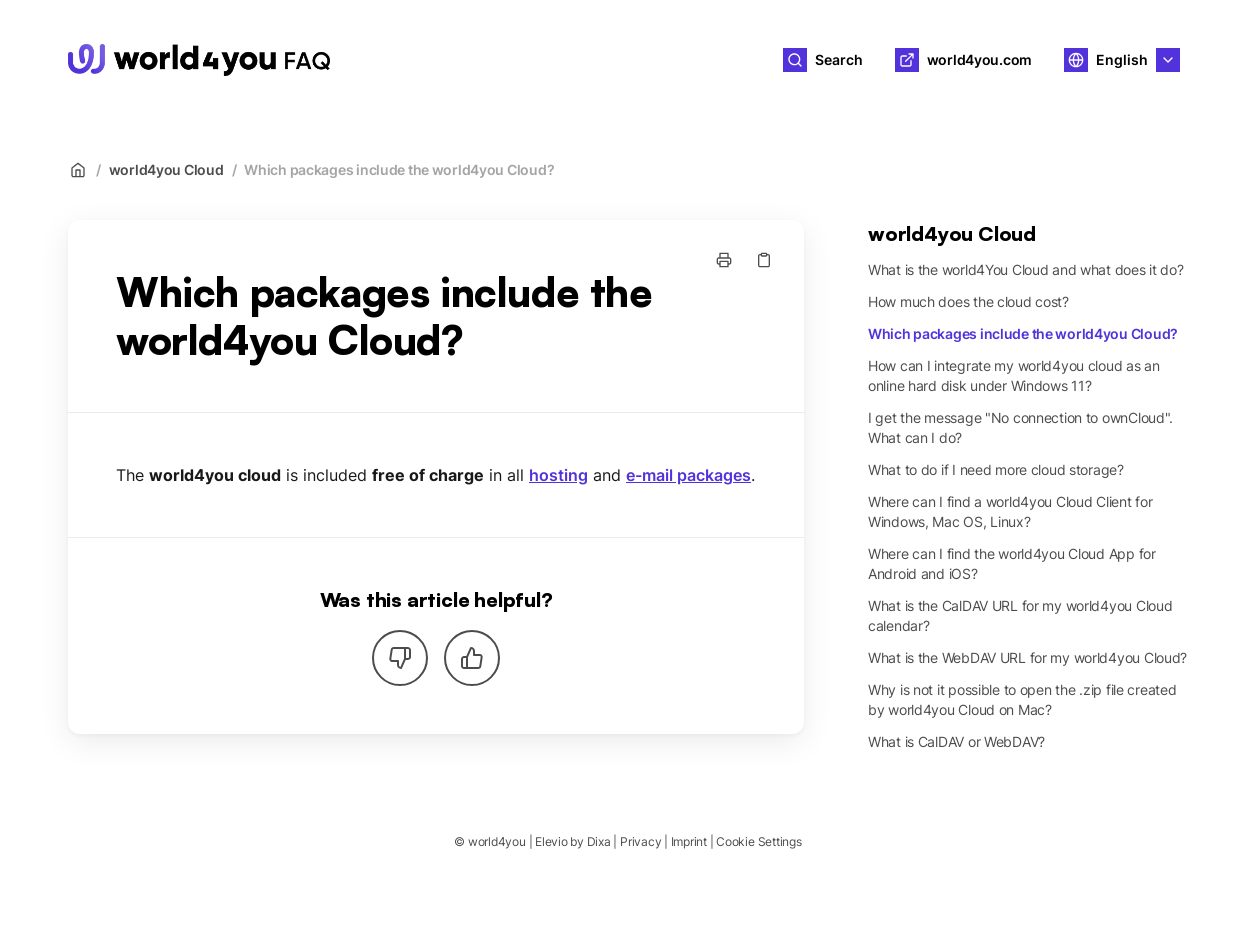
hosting (558, 475)
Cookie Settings (758, 841)
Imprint (689, 841)
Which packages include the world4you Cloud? (399, 169)
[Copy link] (764, 260)
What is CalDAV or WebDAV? (956, 741)
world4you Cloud (166, 169)
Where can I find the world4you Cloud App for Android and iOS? (1012, 563)
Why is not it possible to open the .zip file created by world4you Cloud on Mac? (1022, 699)
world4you (497, 841)
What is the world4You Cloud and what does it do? (1026, 269)
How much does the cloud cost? (968, 301)
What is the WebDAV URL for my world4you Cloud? (1027, 657)
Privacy (640, 841)
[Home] (199, 60)
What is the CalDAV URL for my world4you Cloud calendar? (1020, 615)
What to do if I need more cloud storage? (996, 469)
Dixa (599, 841)
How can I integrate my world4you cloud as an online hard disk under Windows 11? (1014, 375)
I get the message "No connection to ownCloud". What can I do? (1020, 427)
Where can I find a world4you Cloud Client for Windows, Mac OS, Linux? (1010, 511)
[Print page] (724, 260)
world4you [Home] (414, 60)
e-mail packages (688, 475)
